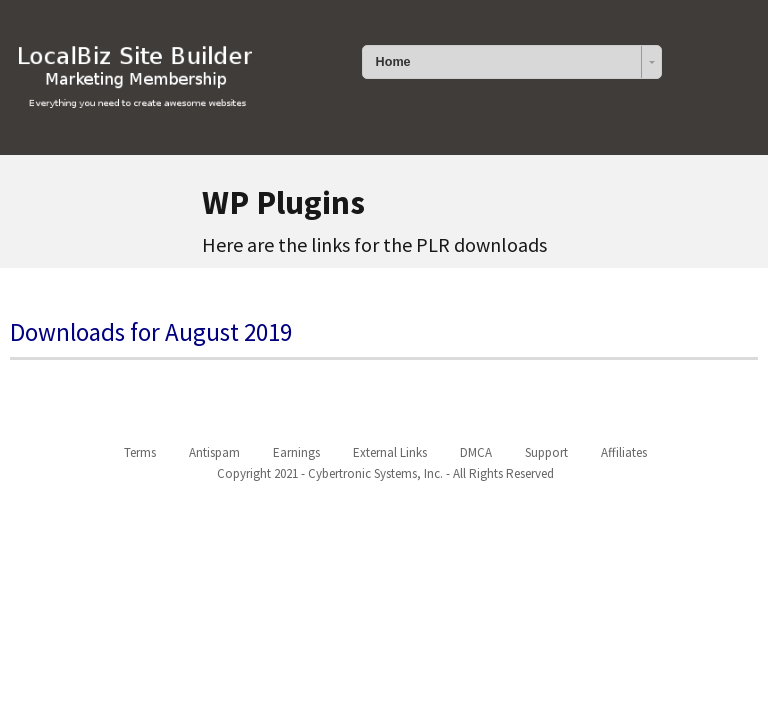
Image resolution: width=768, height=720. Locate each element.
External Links (390, 452)
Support (546, 452)
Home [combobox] (393, 62)
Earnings (296, 452)
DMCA (476, 452)
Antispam (214, 452)
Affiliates (624, 452)
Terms (140, 452)
